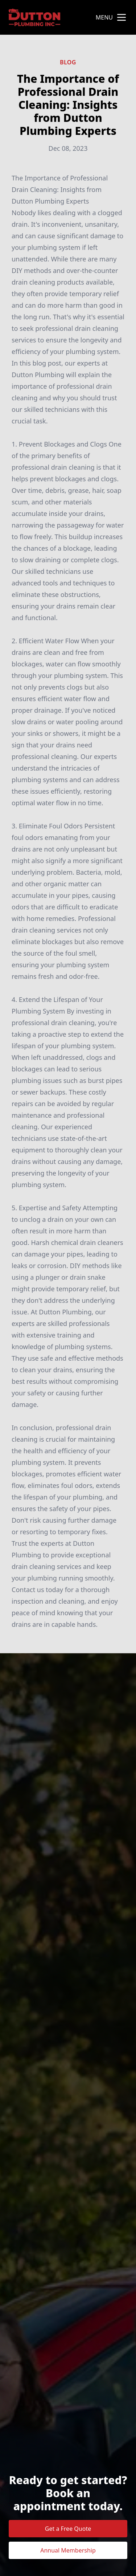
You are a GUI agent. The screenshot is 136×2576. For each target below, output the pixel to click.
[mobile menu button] (121, 17)
